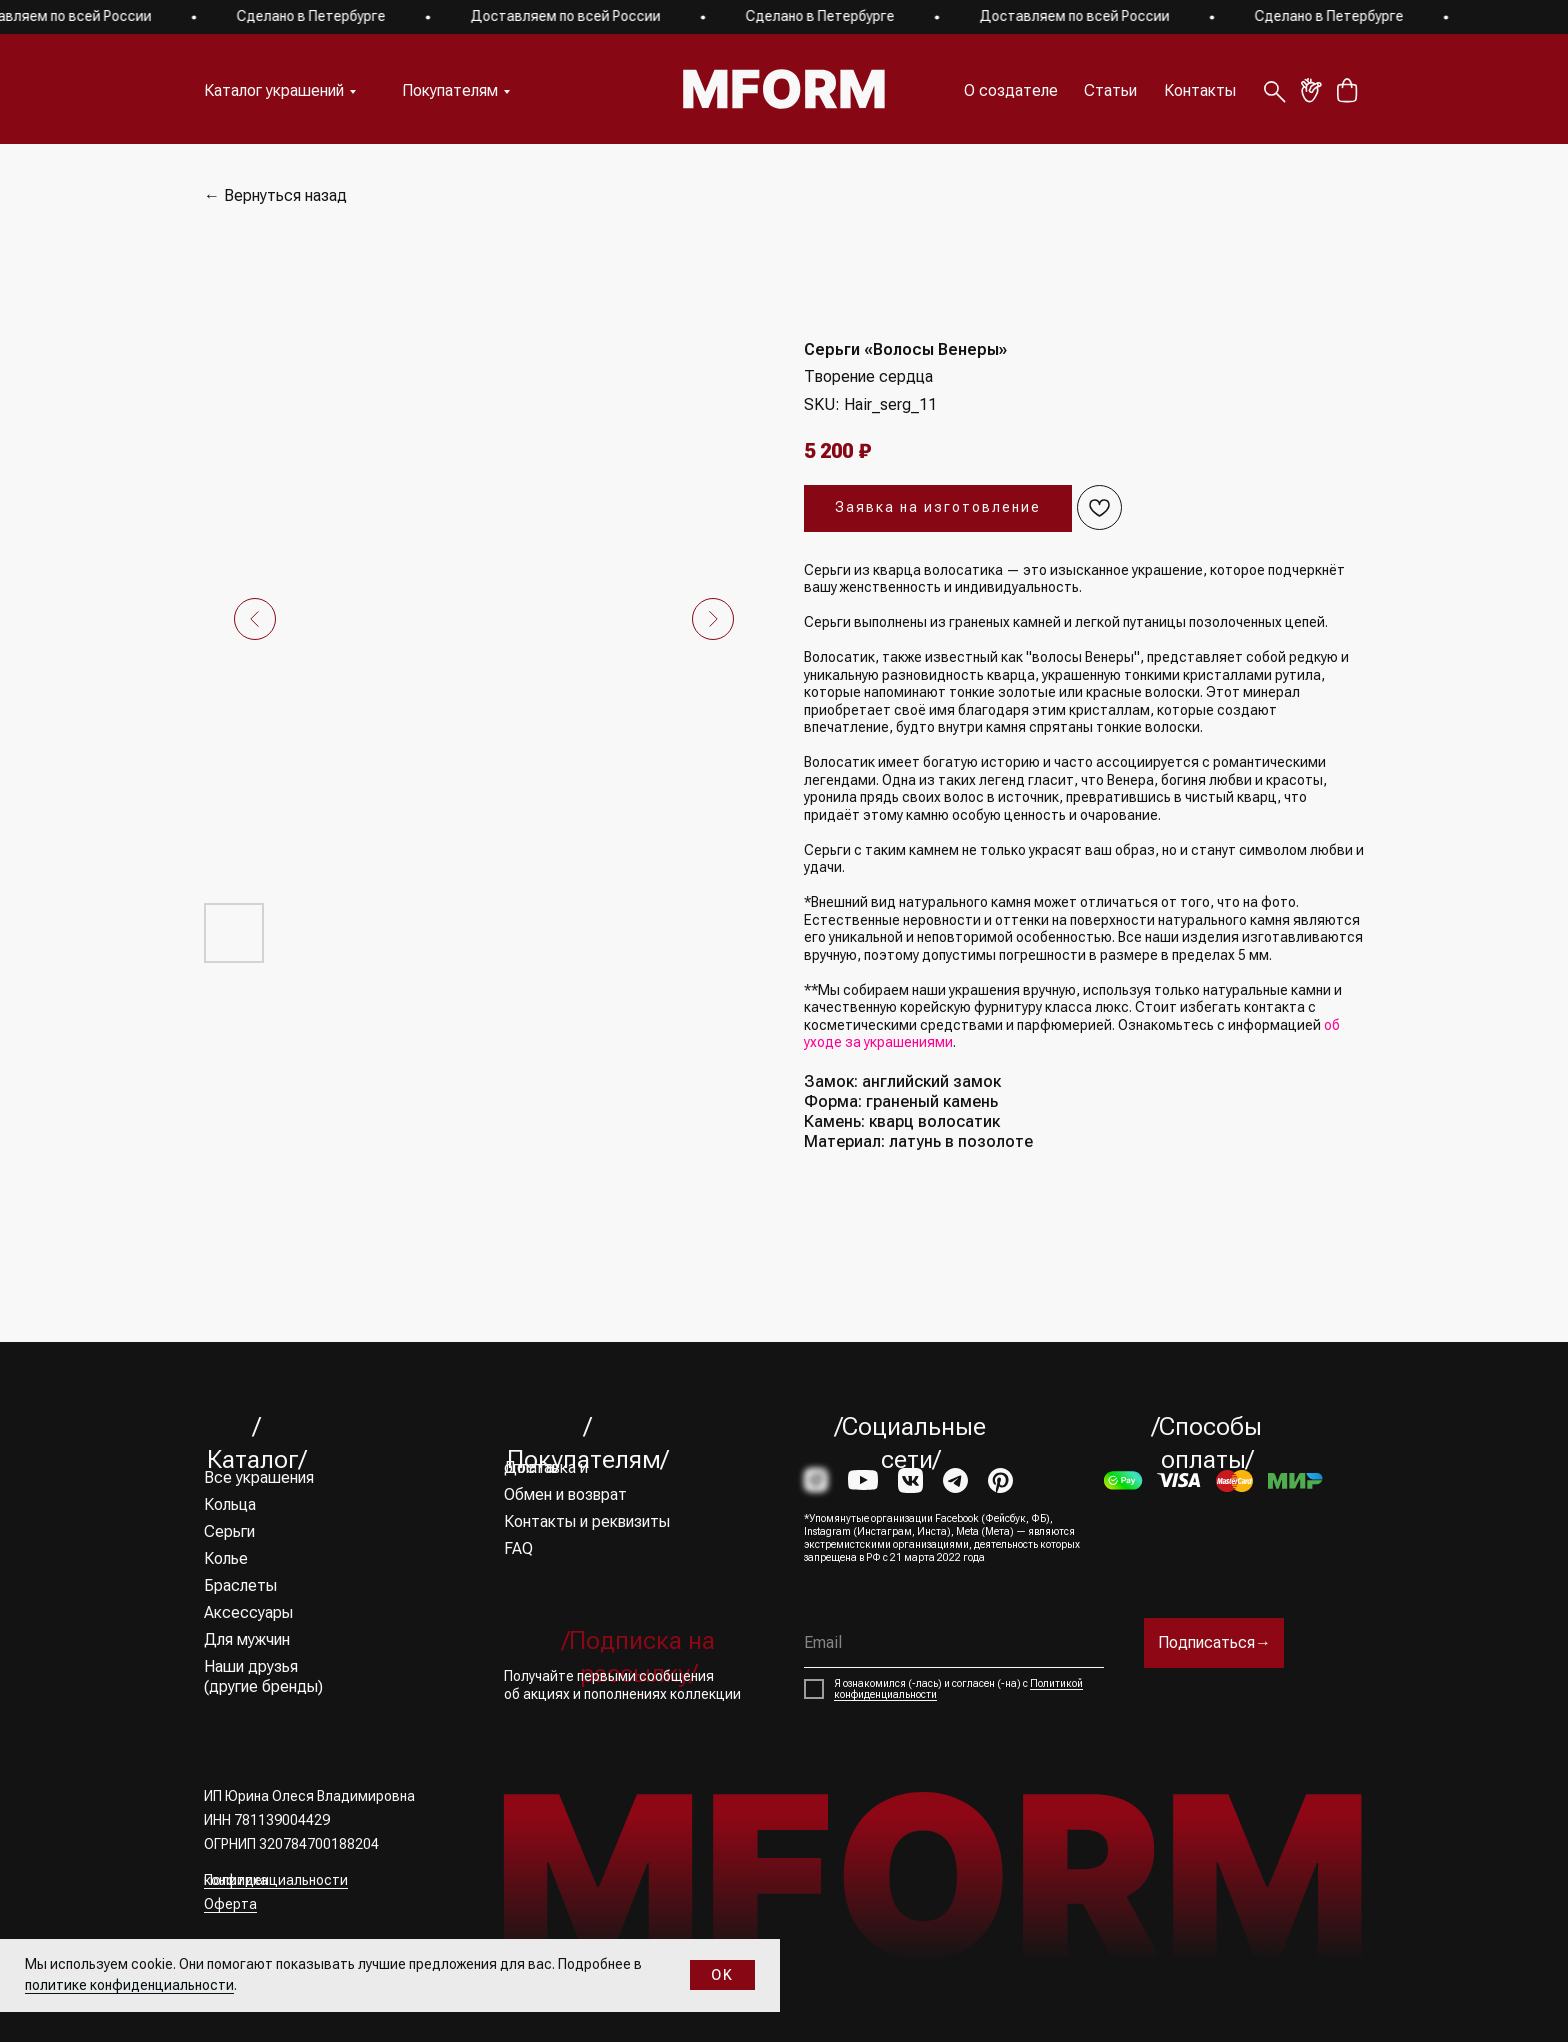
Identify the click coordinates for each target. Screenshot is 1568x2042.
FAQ (518, 1548)
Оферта (230, 1904)
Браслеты (240, 1585)
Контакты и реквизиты (587, 1521)
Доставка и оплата (546, 1467)
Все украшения (259, 1477)
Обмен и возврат (565, 1494)
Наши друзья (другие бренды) (263, 1676)
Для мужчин (247, 1639)
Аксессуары (248, 1612)
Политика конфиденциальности (276, 1880)
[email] (954, 1643)
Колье (226, 1558)
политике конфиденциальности (129, 1985)
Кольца (230, 1504)
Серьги (229, 1531)
